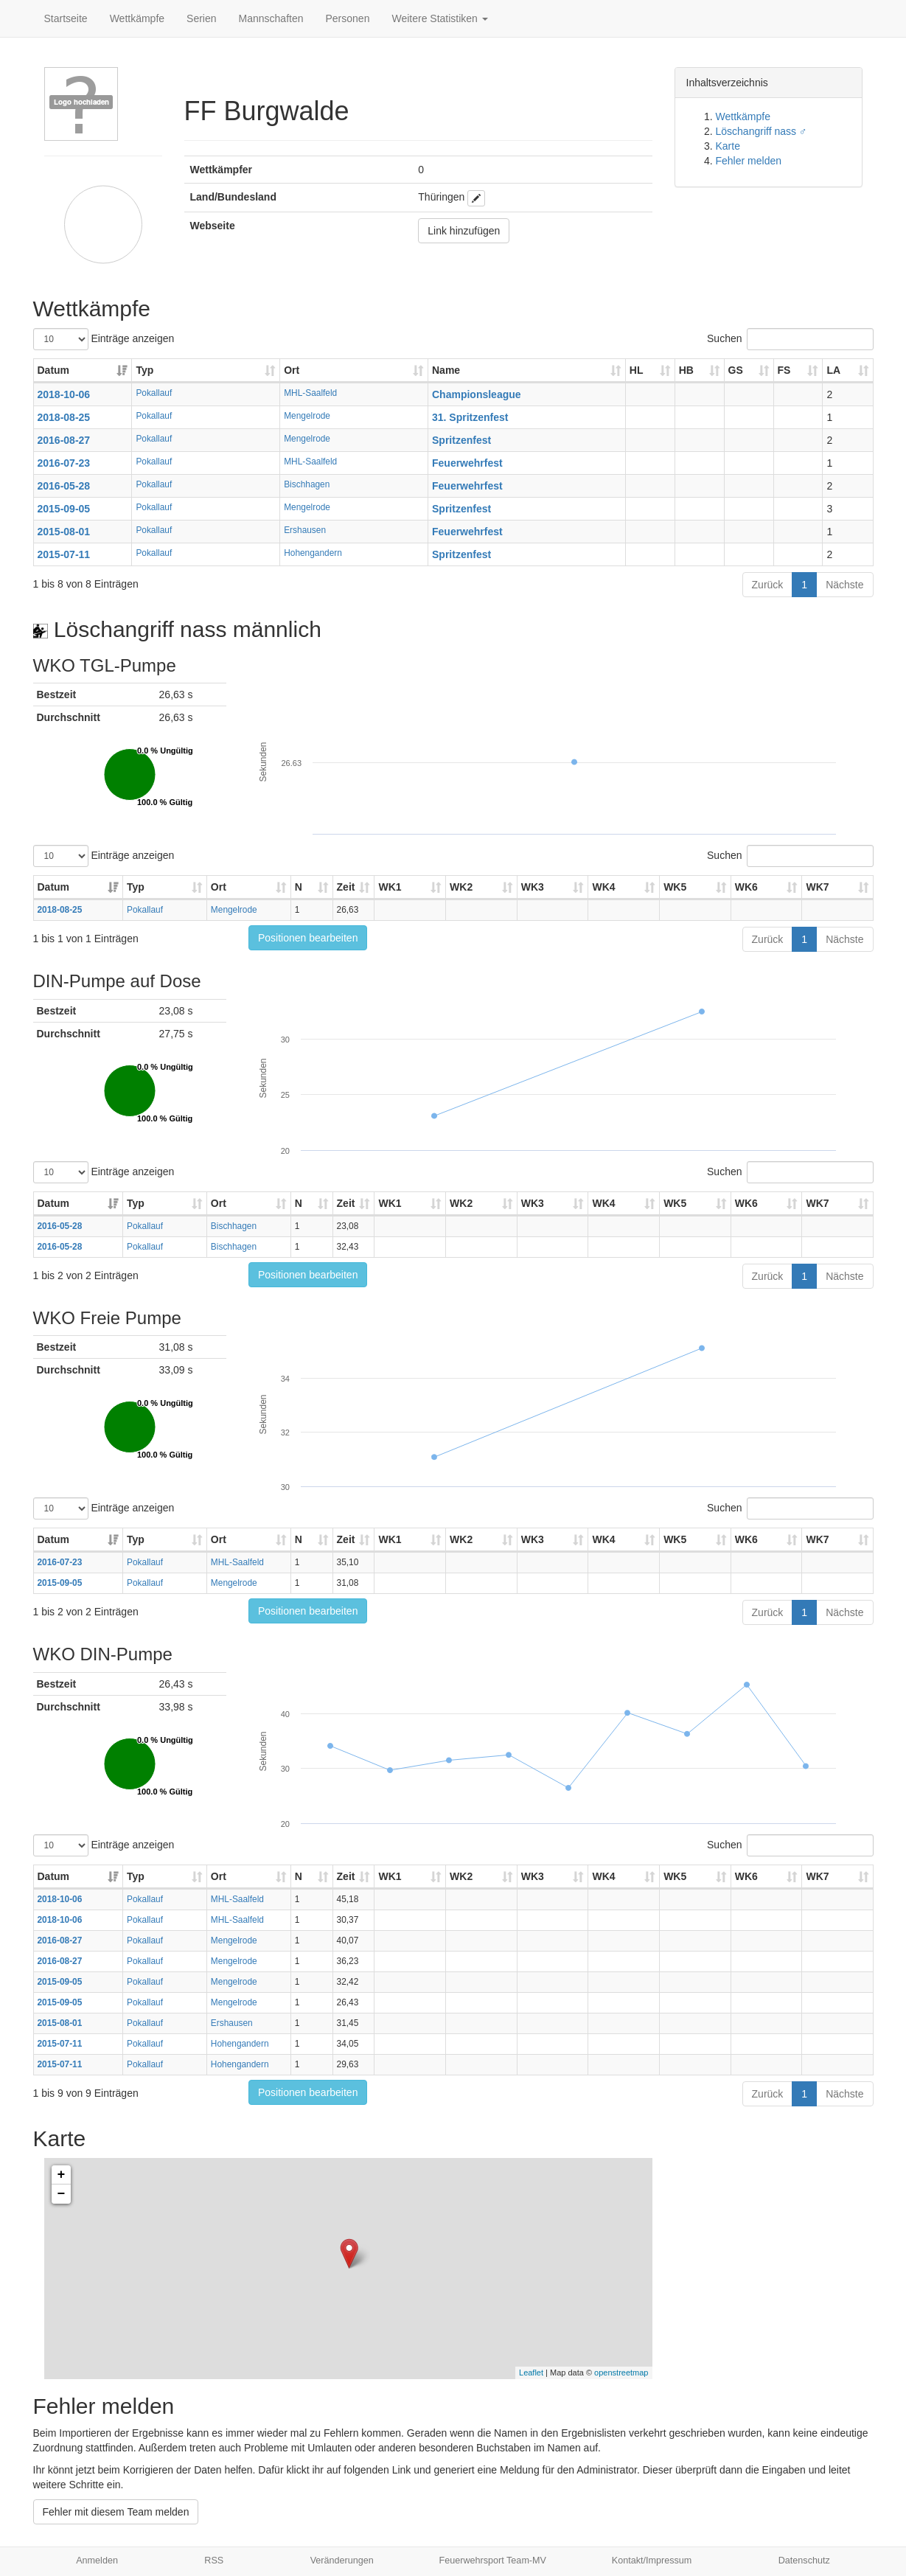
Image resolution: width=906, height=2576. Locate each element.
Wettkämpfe (137, 18)
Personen (348, 18)
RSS (213, 2560)
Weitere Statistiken (439, 18)
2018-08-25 (64, 417)
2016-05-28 (64, 486)
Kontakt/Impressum (652, 2560)
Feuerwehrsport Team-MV (492, 2560)
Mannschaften (271, 18)
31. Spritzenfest (470, 417)
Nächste (844, 585)
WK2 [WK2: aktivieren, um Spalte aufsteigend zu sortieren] (461, 887)
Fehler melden (749, 161)
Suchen (790, 339)
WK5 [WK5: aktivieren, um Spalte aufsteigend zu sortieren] (674, 887)
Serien (201, 18)
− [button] (62, 2194)
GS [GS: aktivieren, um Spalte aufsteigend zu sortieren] (735, 370)
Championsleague (476, 394)
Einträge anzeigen (104, 339)
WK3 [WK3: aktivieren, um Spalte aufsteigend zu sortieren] (532, 887)
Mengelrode (307, 416)
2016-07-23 (64, 463)
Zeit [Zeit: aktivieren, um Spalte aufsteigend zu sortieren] (346, 887)
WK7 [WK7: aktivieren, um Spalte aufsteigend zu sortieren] (817, 887)
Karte (728, 146)
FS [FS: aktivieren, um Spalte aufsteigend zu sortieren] (784, 370)
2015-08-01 (64, 531)
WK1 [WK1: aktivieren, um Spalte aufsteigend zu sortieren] (389, 887)
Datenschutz (804, 2560)
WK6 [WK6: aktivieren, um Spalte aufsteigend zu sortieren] (746, 887)
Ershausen (305, 530)
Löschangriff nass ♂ (761, 131)
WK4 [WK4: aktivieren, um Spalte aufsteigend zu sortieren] (603, 887)
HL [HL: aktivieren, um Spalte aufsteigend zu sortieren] (637, 370)
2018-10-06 (64, 394)
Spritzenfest (461, 440)
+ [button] (62, 2175)
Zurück (768, 585)
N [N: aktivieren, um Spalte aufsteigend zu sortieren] (298, 887)
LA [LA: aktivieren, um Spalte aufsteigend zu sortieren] (833, 370)
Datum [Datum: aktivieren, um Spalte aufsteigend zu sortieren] (54, 370)
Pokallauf (154, 393)
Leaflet (531, 2372)
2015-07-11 (64, 554)
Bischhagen (307, 484)
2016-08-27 (64, 440)
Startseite (66, 18)
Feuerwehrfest (467, 463)
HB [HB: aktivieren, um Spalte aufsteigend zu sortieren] (686, 370)
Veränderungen (342, 2560)
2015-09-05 (64, 509)
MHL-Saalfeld (310, 393)
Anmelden (97, 2560)
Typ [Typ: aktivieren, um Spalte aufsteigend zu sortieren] (144, 370)
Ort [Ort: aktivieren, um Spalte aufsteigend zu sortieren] (291, 370)
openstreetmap (621, 2372)
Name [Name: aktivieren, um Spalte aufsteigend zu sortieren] (446, 370)
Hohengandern (313, 553)
